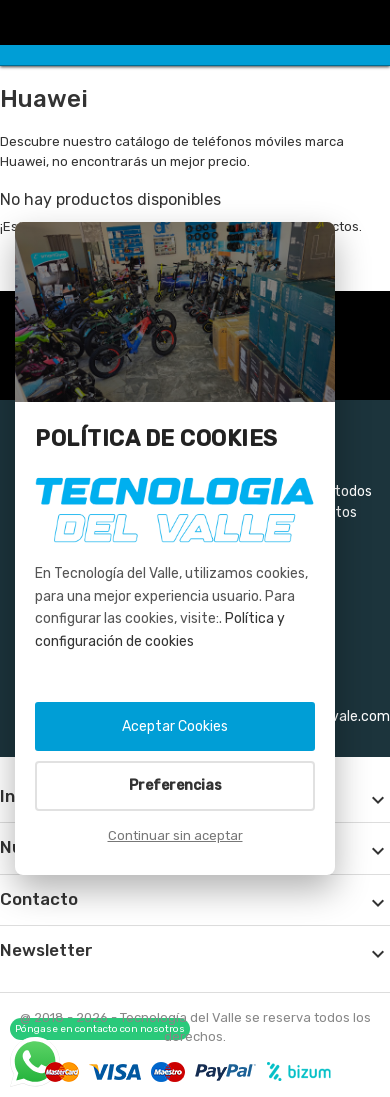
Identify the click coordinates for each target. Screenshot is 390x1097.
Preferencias (175, 785)
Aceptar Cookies (175, 726)
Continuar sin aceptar (175, 835)
